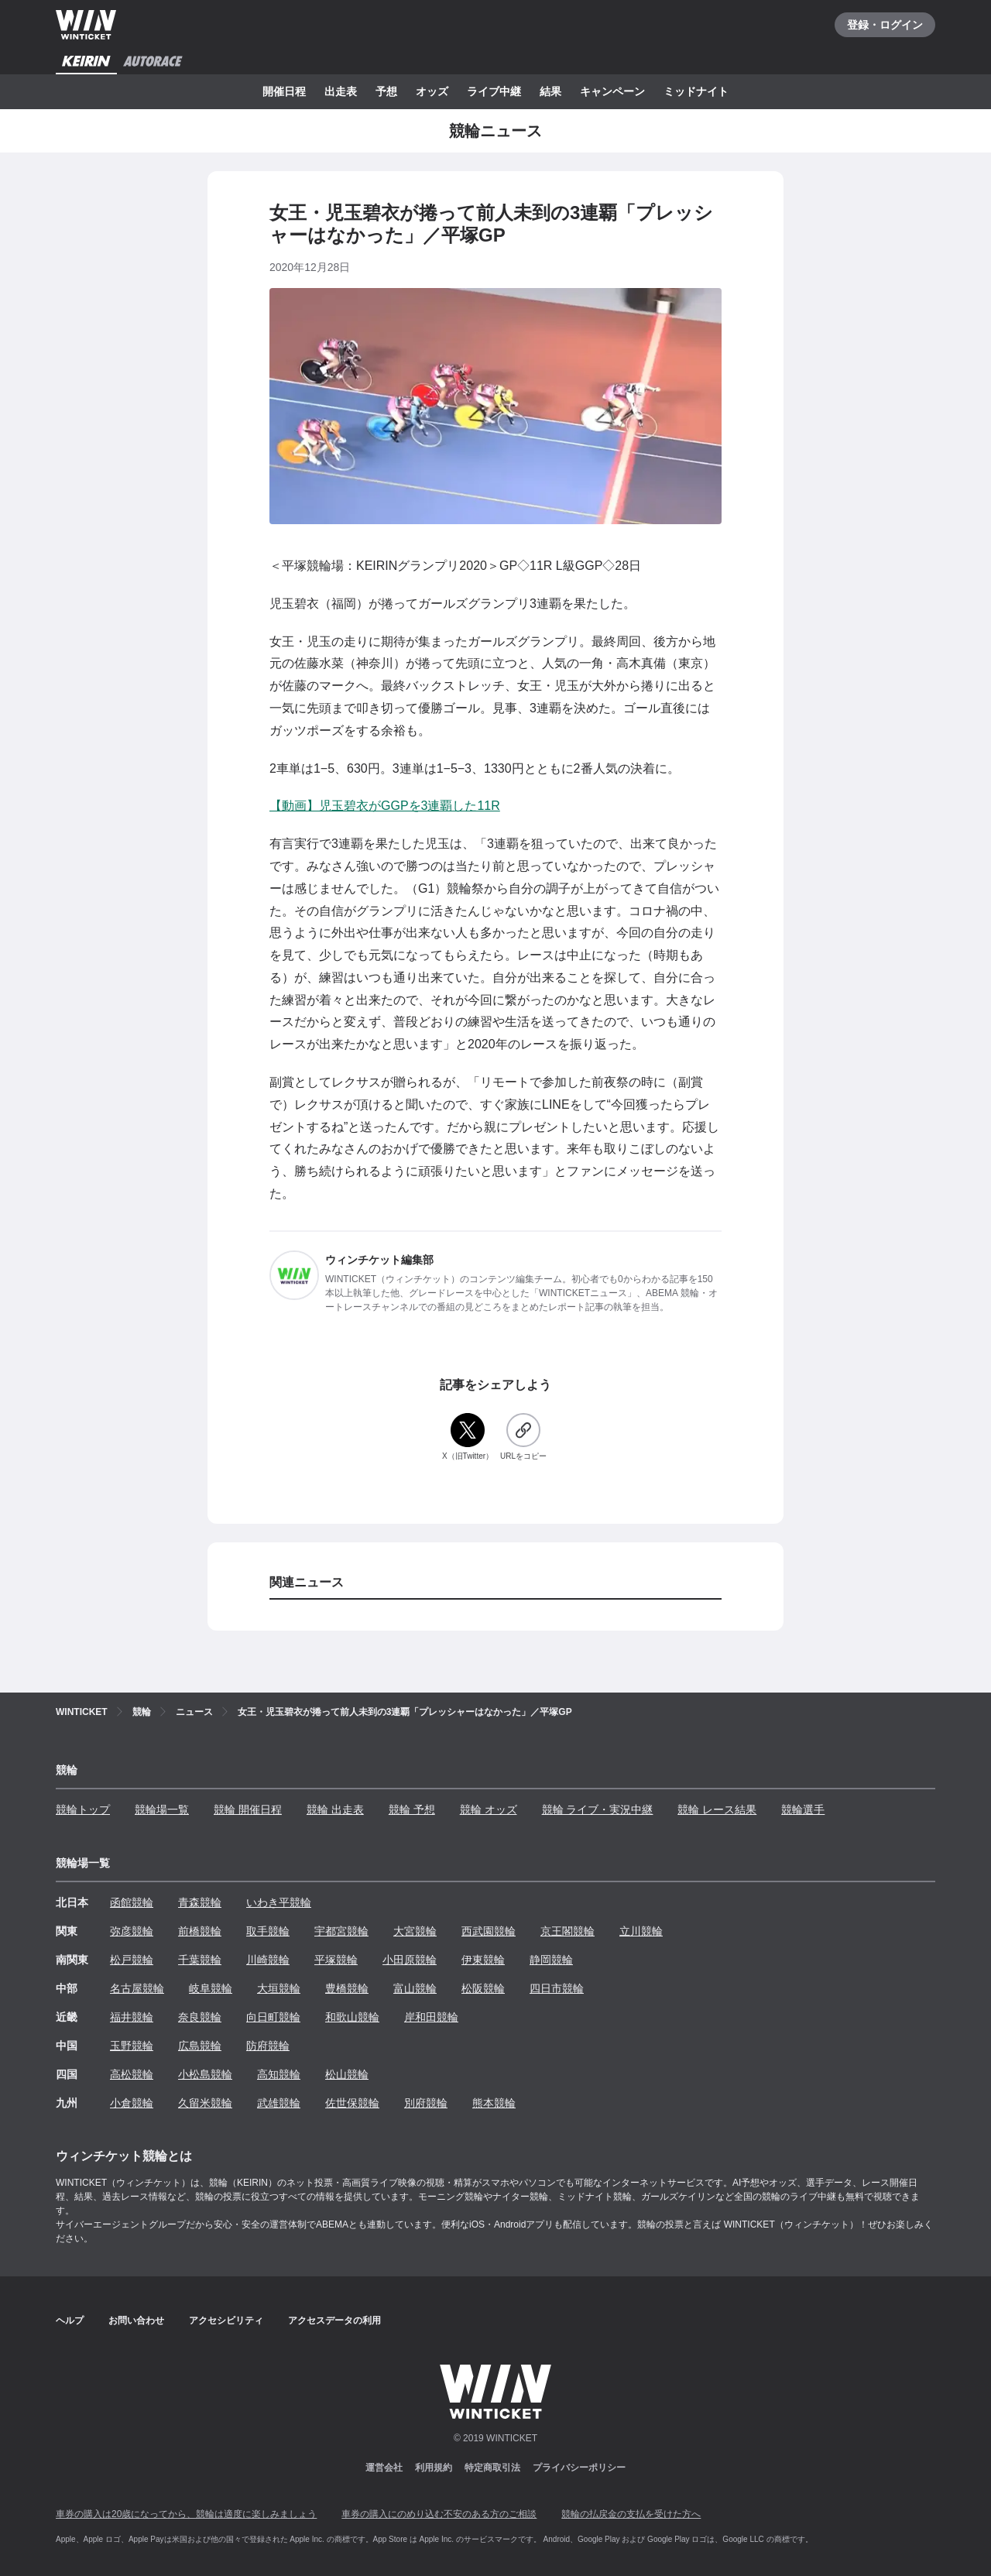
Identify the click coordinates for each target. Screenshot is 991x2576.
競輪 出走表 (335, 1809)
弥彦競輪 (131, 1931)
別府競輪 (425, 2103)
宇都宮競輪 (341, 1931)
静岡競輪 (551, 1959)
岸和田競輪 (431, 2017)
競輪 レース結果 (716, 1809)
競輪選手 (803, 1809)
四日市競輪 (557, 1988)
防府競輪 (268, 2045)
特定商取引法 (492, 2467)
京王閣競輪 (567, 1931)
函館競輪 (131, 1902)
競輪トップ (83, 1809)
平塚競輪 (336, 1959)
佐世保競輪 (352, 2103)
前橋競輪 (199, 1931)
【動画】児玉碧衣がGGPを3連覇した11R (384, 805)
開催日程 (284, 91)
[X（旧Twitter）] (467, 1437)
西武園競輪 (488, 1931)
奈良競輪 (199, 2017)
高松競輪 (131, 2074)
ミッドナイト (696, 91)
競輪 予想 (412, 1809)
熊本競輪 (494, 2103)
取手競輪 (268, 1931)
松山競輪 (347, 2074)
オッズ (432, 91)
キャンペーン (612, 91)
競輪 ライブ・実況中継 (597, 1809)
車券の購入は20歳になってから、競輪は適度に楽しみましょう (186, 2514)
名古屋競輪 (137, 1988)
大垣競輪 (278, 1988)
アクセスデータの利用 (334, 2320)
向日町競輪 (273, 2017)
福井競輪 (131, 2017)
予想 (386, 91)
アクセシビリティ (226, 2320)
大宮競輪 (415, 1931)
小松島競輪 (205, 2074)
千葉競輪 (199, 1959)
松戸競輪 (131, 1959)
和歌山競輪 (352, 2017)
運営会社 (384, 2467)
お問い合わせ (136, 2320)
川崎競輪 (268, 1959)
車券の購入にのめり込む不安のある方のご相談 (439, 2514)
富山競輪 (415, 1988)
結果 (550, 91)
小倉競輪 (131, 2103)
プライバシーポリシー (579, 2467)
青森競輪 (199, 1902)
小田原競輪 (409, 1959)
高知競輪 (278, 2074)
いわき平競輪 (278, 1902)
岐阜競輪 (210, 1988)
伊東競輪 (483, 1959)
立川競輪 (641, 1931)
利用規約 (433, 2467)
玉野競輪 (131, 2045)
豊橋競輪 (347, 1988)
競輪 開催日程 (248, 1809)
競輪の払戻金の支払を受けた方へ (631, 2514)
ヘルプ (70, 2320)
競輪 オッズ (488, 1809)
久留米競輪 (205, 2103)
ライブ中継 (494, 91)
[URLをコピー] (523, 1437)
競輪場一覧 (162, 1809)
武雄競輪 (278, 2103)
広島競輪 (199, 2045)
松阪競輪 (483, 1988)
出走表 (340, 91)
